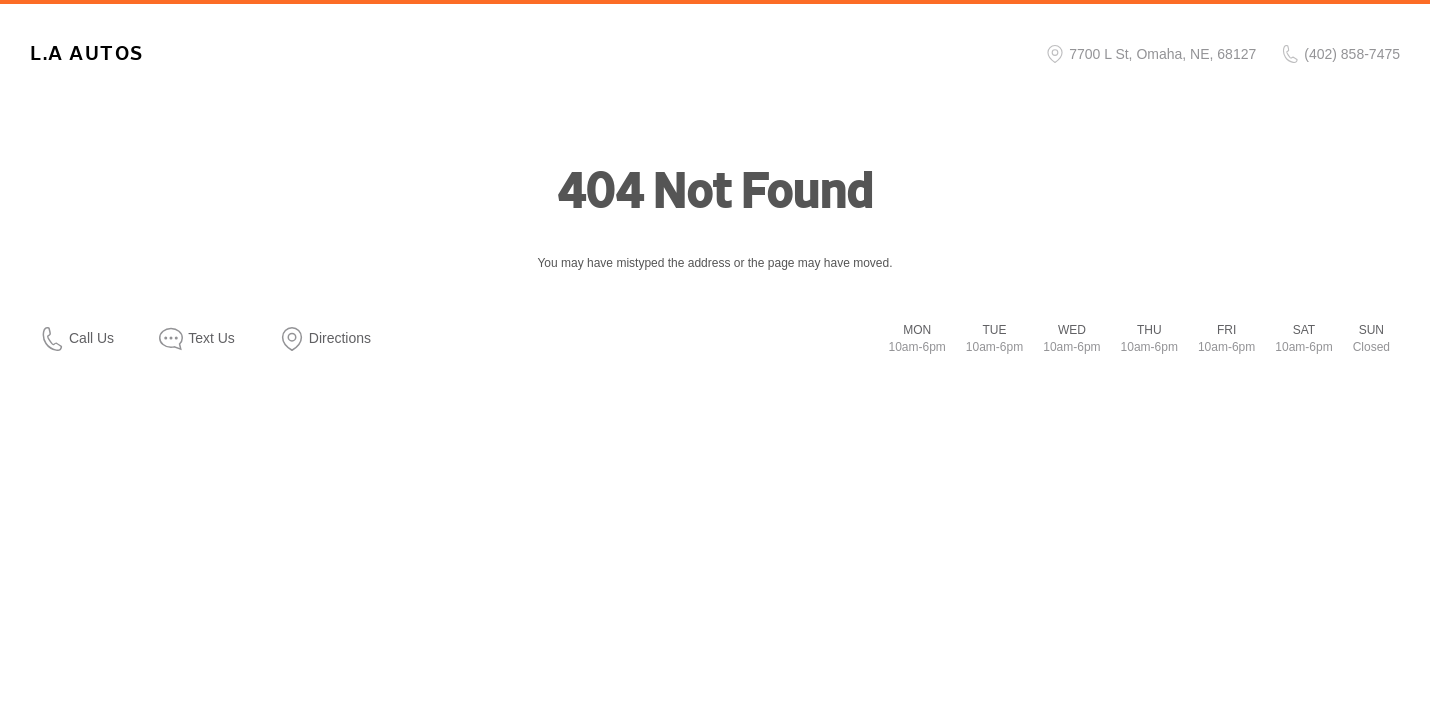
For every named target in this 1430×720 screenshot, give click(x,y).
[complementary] (1370, 660)
